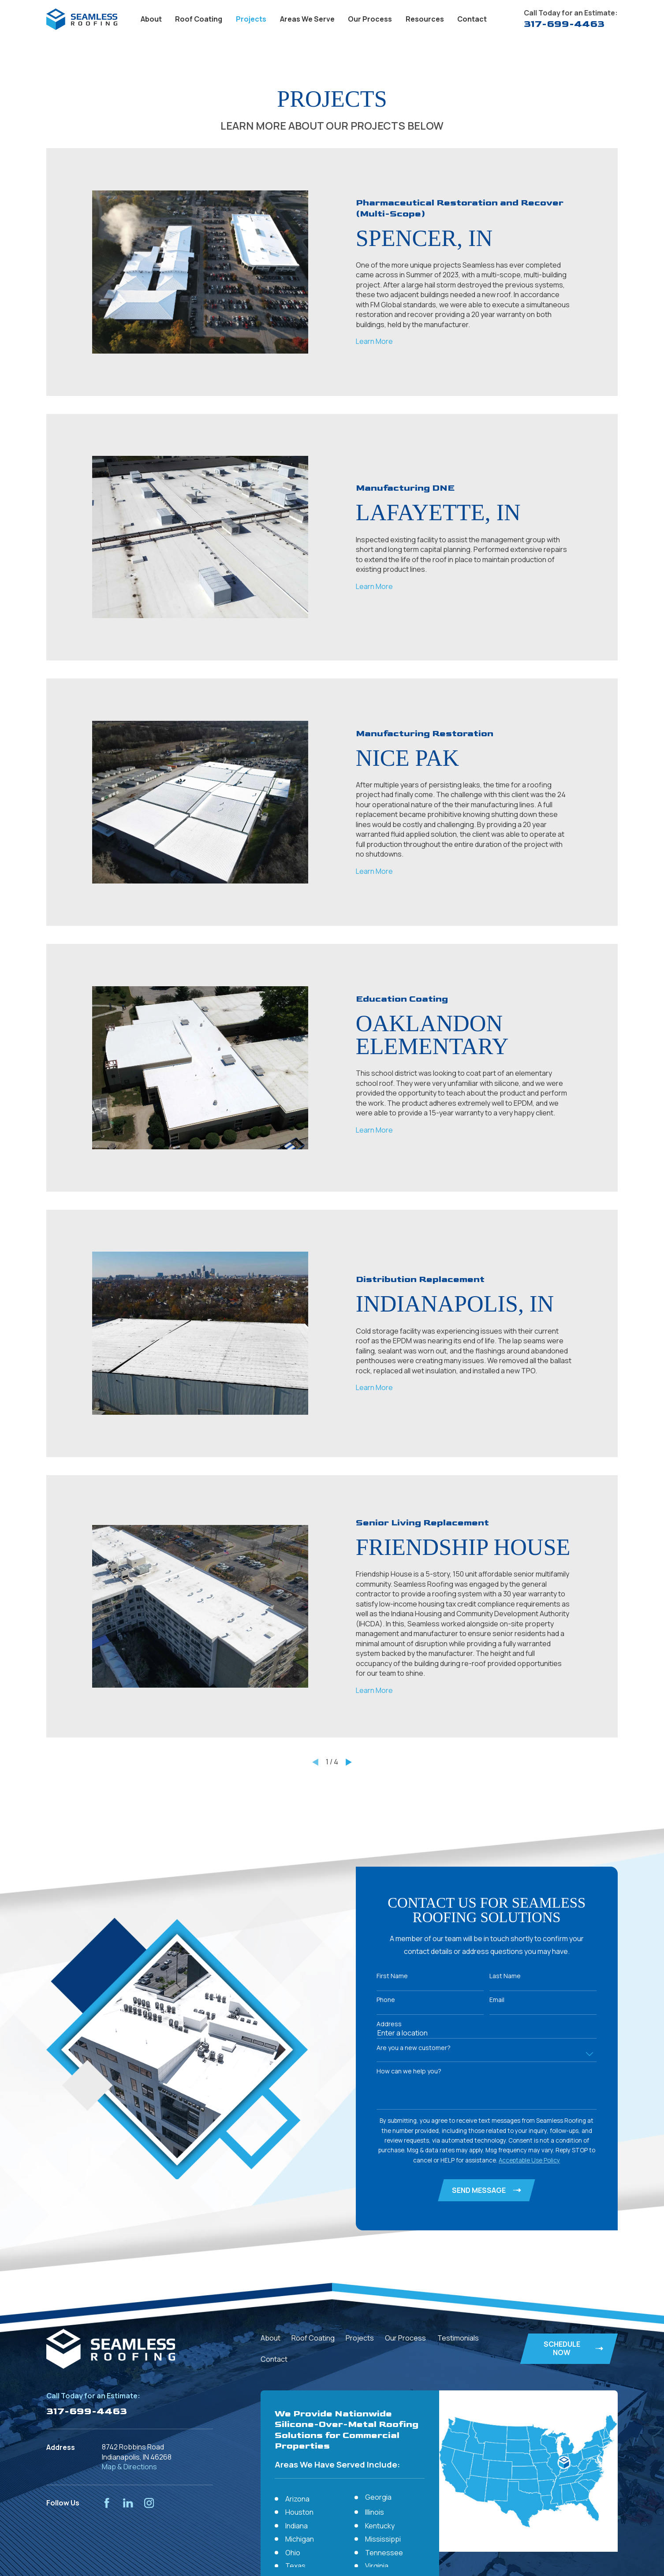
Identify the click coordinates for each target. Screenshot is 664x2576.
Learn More (374, 341)
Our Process (405, 2338)
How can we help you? (409, 2071)
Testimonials (458, 2338)
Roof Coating (313, 2338)
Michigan (299, 2539)
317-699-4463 (564, 24)
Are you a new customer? (414, 2048)
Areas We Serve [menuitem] (307, 19)
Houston (299, 2512)
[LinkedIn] (128, 2503)
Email (497, 2000)
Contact (274, 2359)
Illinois (374, 2512)
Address (390, 2024)
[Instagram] (149, 2503)
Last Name (506, 1976)
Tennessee (384, 2552)
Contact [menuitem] (472, 19)
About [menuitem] (151, 19)
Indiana (296, 2526)
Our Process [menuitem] (370, 19)
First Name (393, 1976)
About (270, 2338)
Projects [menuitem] (251, 19)
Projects (360, 2338)
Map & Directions (129, 2467)
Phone (386, 2000)
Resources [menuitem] (425, 19)
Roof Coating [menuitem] (198, 19)
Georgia (378, 2497)
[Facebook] (107, 2503)
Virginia (376, 2566)
